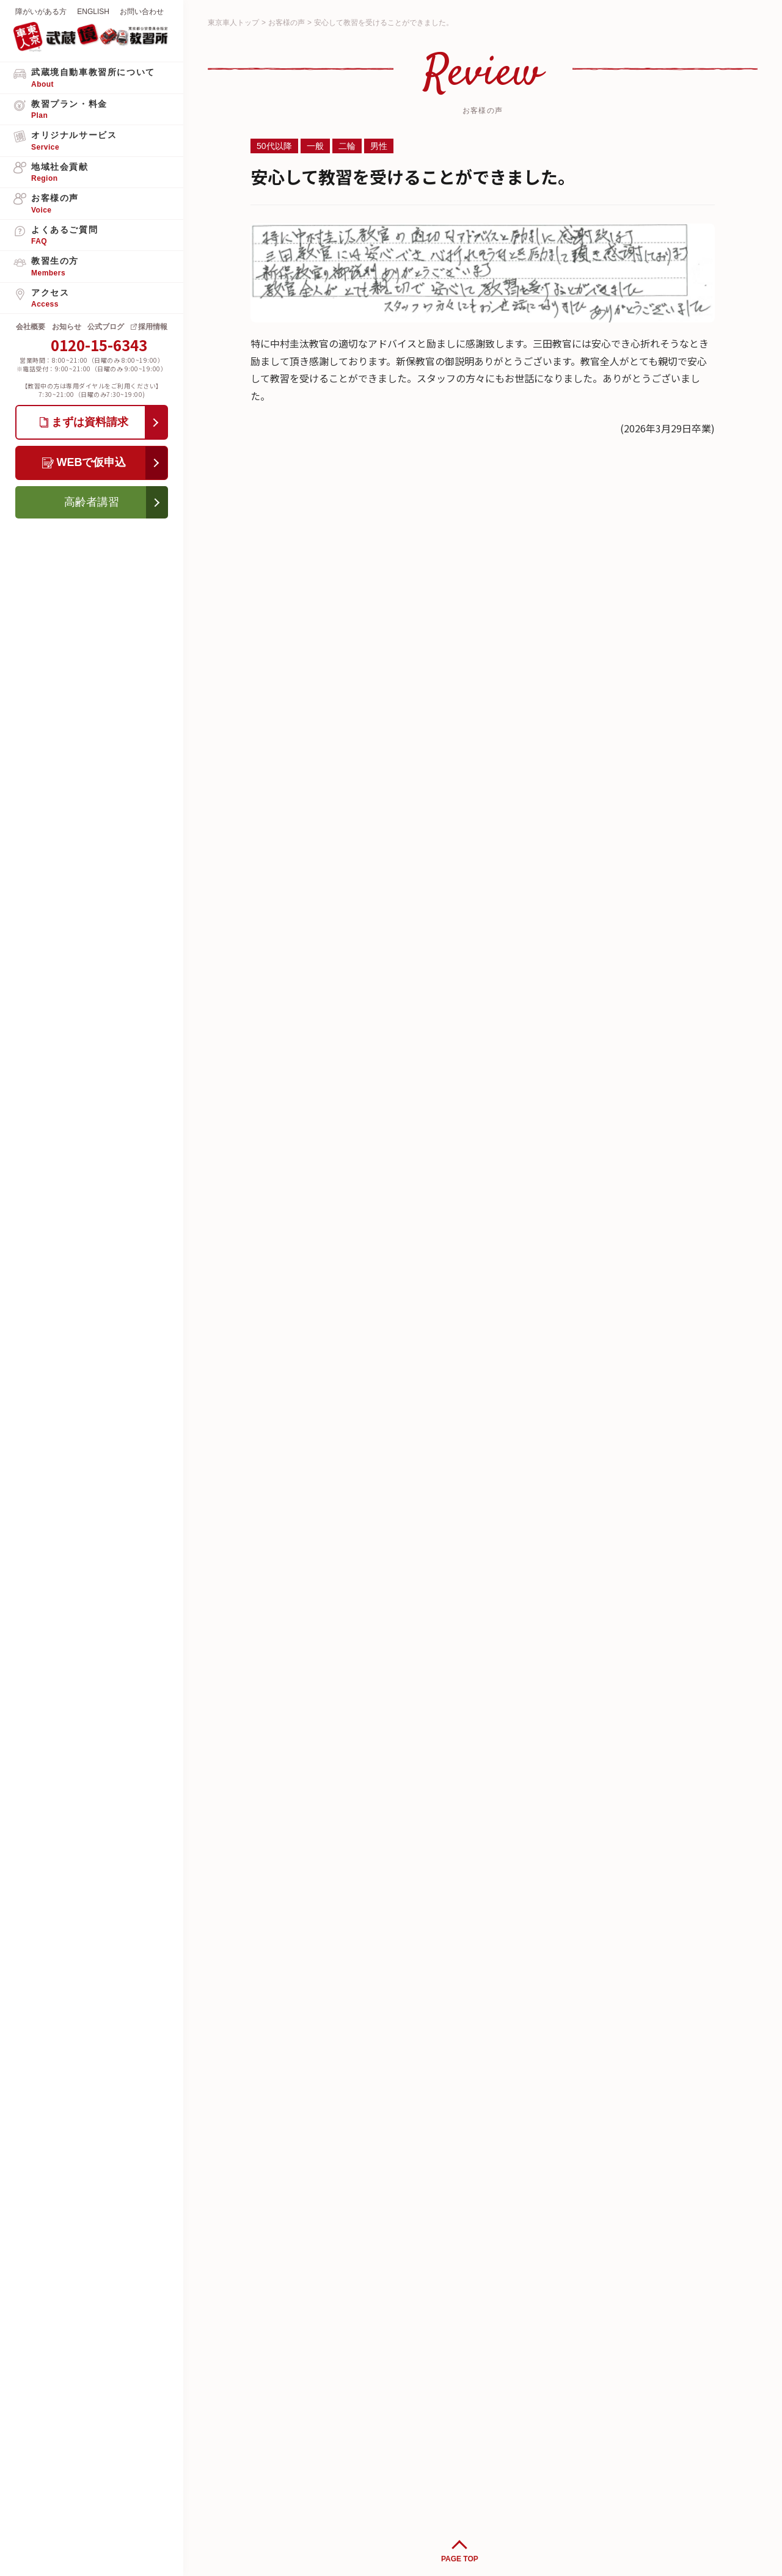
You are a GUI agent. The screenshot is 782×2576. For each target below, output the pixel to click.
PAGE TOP (459, 2559)
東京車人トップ (233, 22)
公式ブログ (105, 326)
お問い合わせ (142, 11)
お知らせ (66, 326)
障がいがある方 (41, 11)
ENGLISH (93, 11)
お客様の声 (286, 22)
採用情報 (152, 326)
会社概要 (30, 326)
